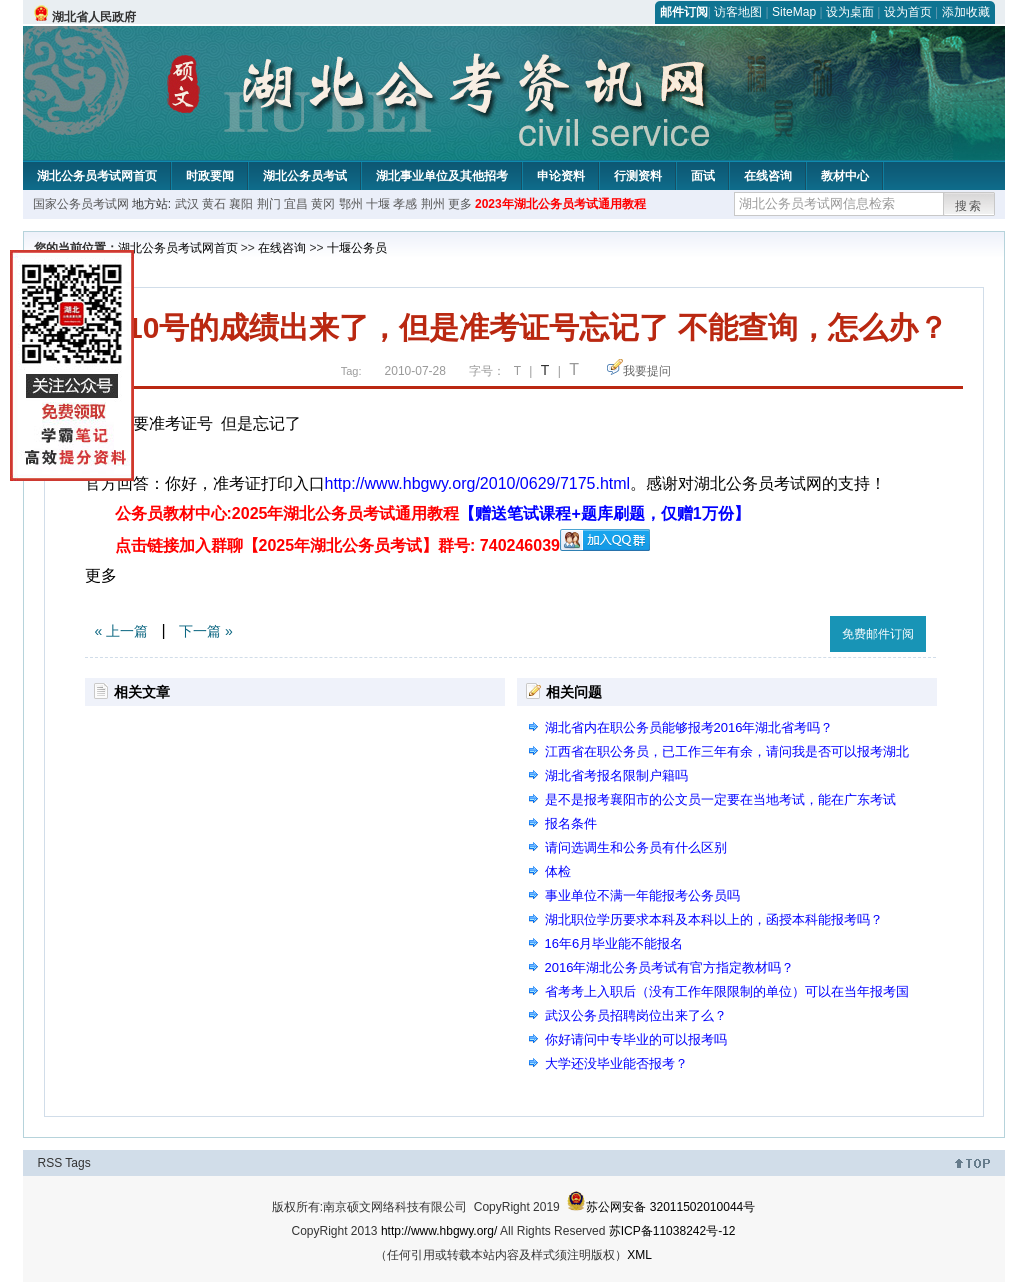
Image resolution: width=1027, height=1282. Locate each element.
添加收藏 (966, 12)
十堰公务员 (357, 248)
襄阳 (241, 204)
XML (639, 1255)
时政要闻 (210, 176)
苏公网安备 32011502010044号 (660, 1207)
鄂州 (351, 204)
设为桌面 (850, 12)
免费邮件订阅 (878, 634)
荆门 (269, 204)
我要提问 (647, 371)
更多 (460, 204)
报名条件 (571, 823)
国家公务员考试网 (81, 204)
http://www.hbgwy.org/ (439, 1231)
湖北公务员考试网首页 (97, 176)
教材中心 (845, 176)
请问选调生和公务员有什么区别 (636, 847)
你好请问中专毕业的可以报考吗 (636, 1039)
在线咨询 (768, 176)
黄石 (214, 204)
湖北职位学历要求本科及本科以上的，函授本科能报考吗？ (714, 919)
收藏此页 (793, 630)
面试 (703, 176)
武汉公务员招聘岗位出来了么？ (636, 1015)
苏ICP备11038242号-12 (672, 1231)
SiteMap (794, 12)
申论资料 (561, 176)
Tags (77, 1163)
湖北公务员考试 (305, 176)
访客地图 (738, 12)
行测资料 (638, 176)
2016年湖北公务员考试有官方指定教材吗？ (670, 967)
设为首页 (908, 12)
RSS (50, 1163)
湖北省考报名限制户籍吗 (616, 775)
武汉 (187, 204)
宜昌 (296, 204)
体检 (558, 871)
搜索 (969, 206)
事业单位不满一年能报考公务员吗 (642, 895)
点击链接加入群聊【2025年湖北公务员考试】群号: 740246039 (337, 545)
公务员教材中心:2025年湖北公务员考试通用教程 (432, 513)
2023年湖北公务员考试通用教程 (560, 204)
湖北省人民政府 (94, 17)
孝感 (405, 204)
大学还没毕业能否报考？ (616, 1063)
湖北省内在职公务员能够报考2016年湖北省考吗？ (689, 727)
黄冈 (323, 204)
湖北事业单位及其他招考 (442, 176)
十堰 (378, 204)
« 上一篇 (122, 631)
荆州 (433, 204)
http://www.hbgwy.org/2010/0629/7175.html (478, 483)
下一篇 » (206, 631)
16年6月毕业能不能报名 (614, 943)
